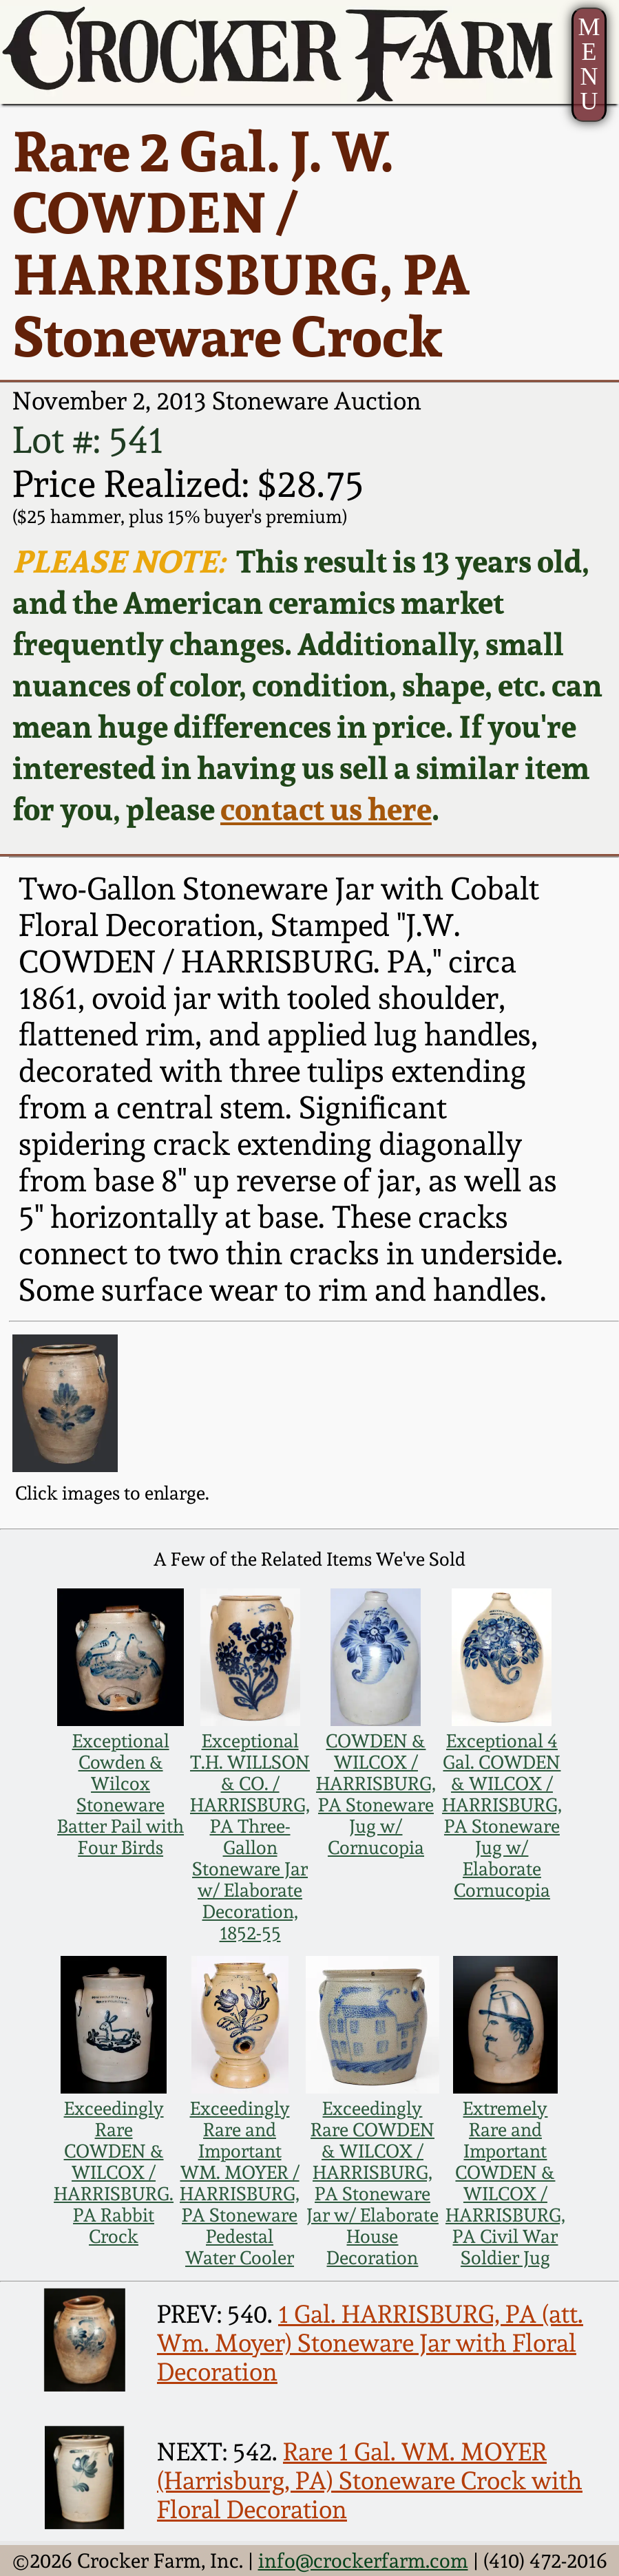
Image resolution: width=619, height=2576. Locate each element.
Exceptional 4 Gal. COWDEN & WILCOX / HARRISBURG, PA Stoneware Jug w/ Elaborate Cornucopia (502, 1815)
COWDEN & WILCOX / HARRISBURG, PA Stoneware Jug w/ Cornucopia (376, 1794)
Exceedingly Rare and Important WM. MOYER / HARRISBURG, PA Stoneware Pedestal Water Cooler (240, 2183)
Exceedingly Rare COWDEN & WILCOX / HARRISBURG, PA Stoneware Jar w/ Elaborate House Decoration (372, 2183)
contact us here (326, 808)
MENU (589, 64)
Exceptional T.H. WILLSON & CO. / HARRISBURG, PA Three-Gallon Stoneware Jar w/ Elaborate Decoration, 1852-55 (250, 1837)
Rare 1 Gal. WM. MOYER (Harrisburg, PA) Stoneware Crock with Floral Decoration (370, 2480)
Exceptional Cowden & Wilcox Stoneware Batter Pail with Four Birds (120, 1794)
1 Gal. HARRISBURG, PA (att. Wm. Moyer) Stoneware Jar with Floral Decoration (370, 2342)
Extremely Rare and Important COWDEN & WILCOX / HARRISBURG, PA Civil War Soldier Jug (505, 2183)
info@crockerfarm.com (363, 2560)
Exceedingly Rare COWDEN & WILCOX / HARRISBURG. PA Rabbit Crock (114, 2172)
